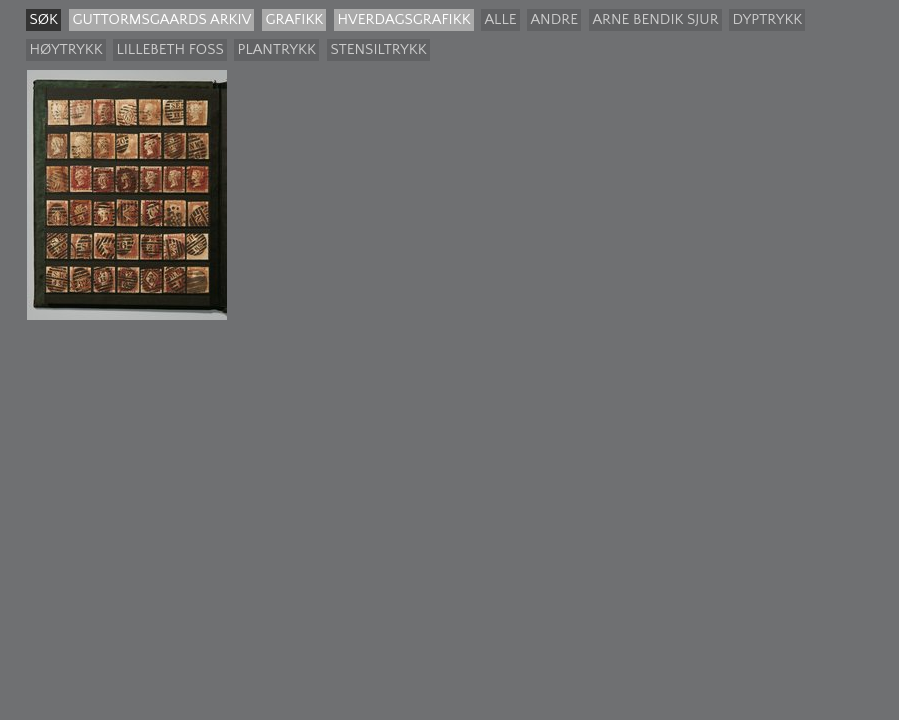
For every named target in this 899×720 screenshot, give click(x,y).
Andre (554, 19)
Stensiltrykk (378, 49)
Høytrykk (65, 49)
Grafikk (294, 19)
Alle (500, 19)
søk (43, 19)
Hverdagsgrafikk (403, 19)
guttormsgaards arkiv (161, 19)
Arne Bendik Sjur (655, 19)
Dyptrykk (767, 19)
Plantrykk (276, 49)
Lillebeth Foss (169, 49)
